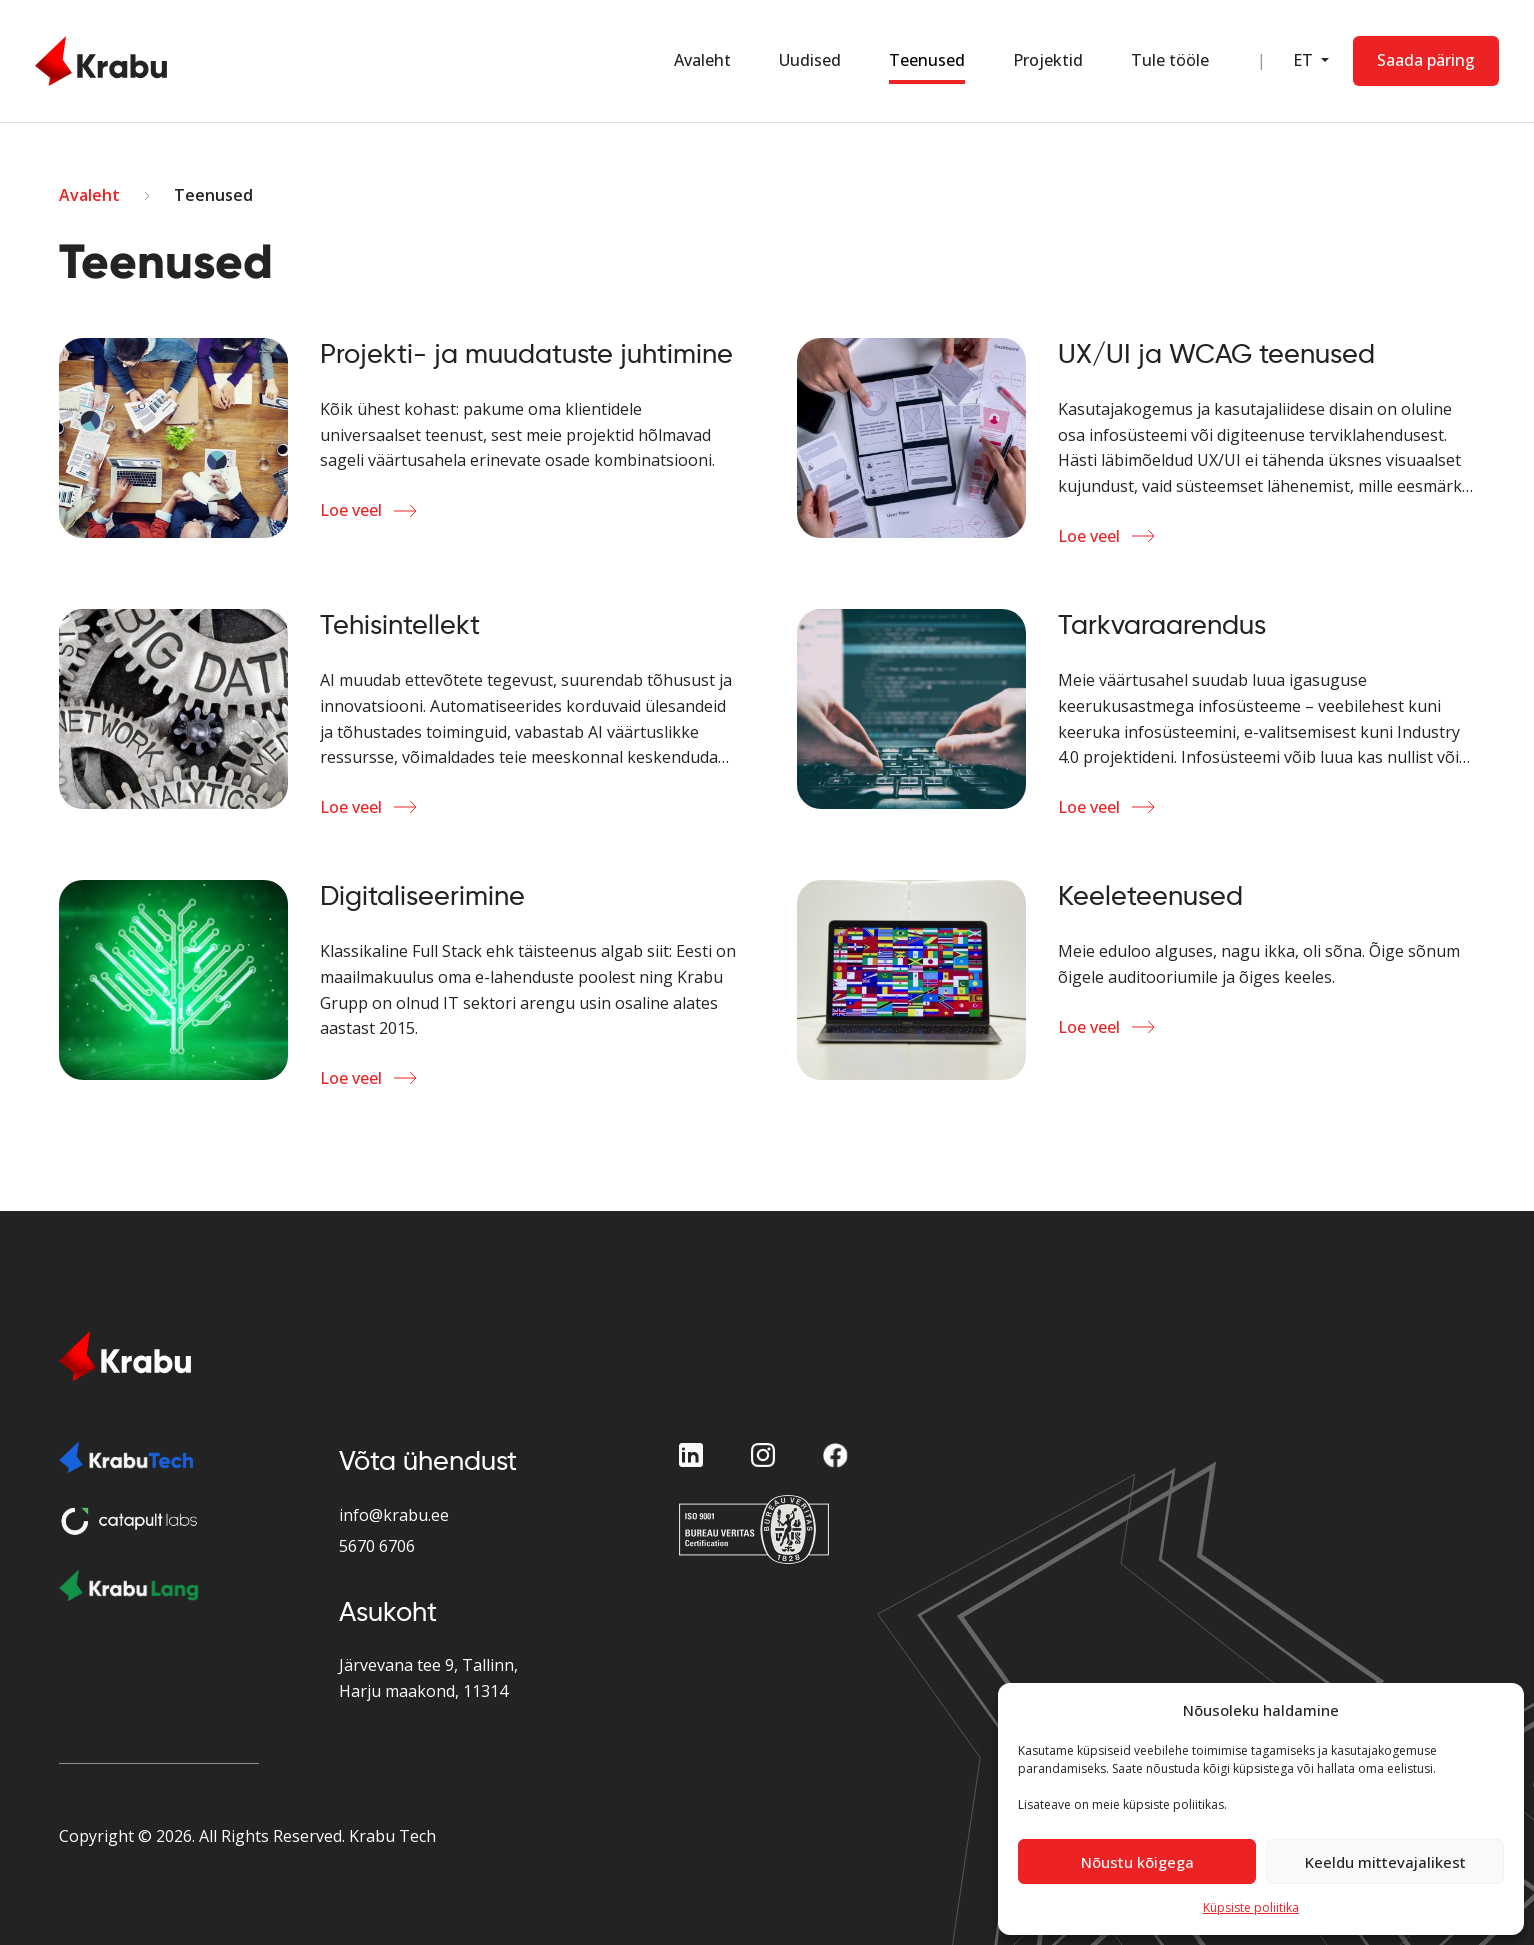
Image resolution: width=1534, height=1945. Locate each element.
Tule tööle (1170, 60)
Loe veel (351, 510)
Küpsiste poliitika (1251, 1907)
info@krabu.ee (394, 1515)
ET (1305, 60)
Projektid (1048, 60)
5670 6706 (377, 1546)
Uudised (810, 60)
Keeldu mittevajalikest (1385, 1862)
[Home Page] (101, 61)
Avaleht (702, 60)
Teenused (927, 60)
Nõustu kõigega (1137, 1862)
